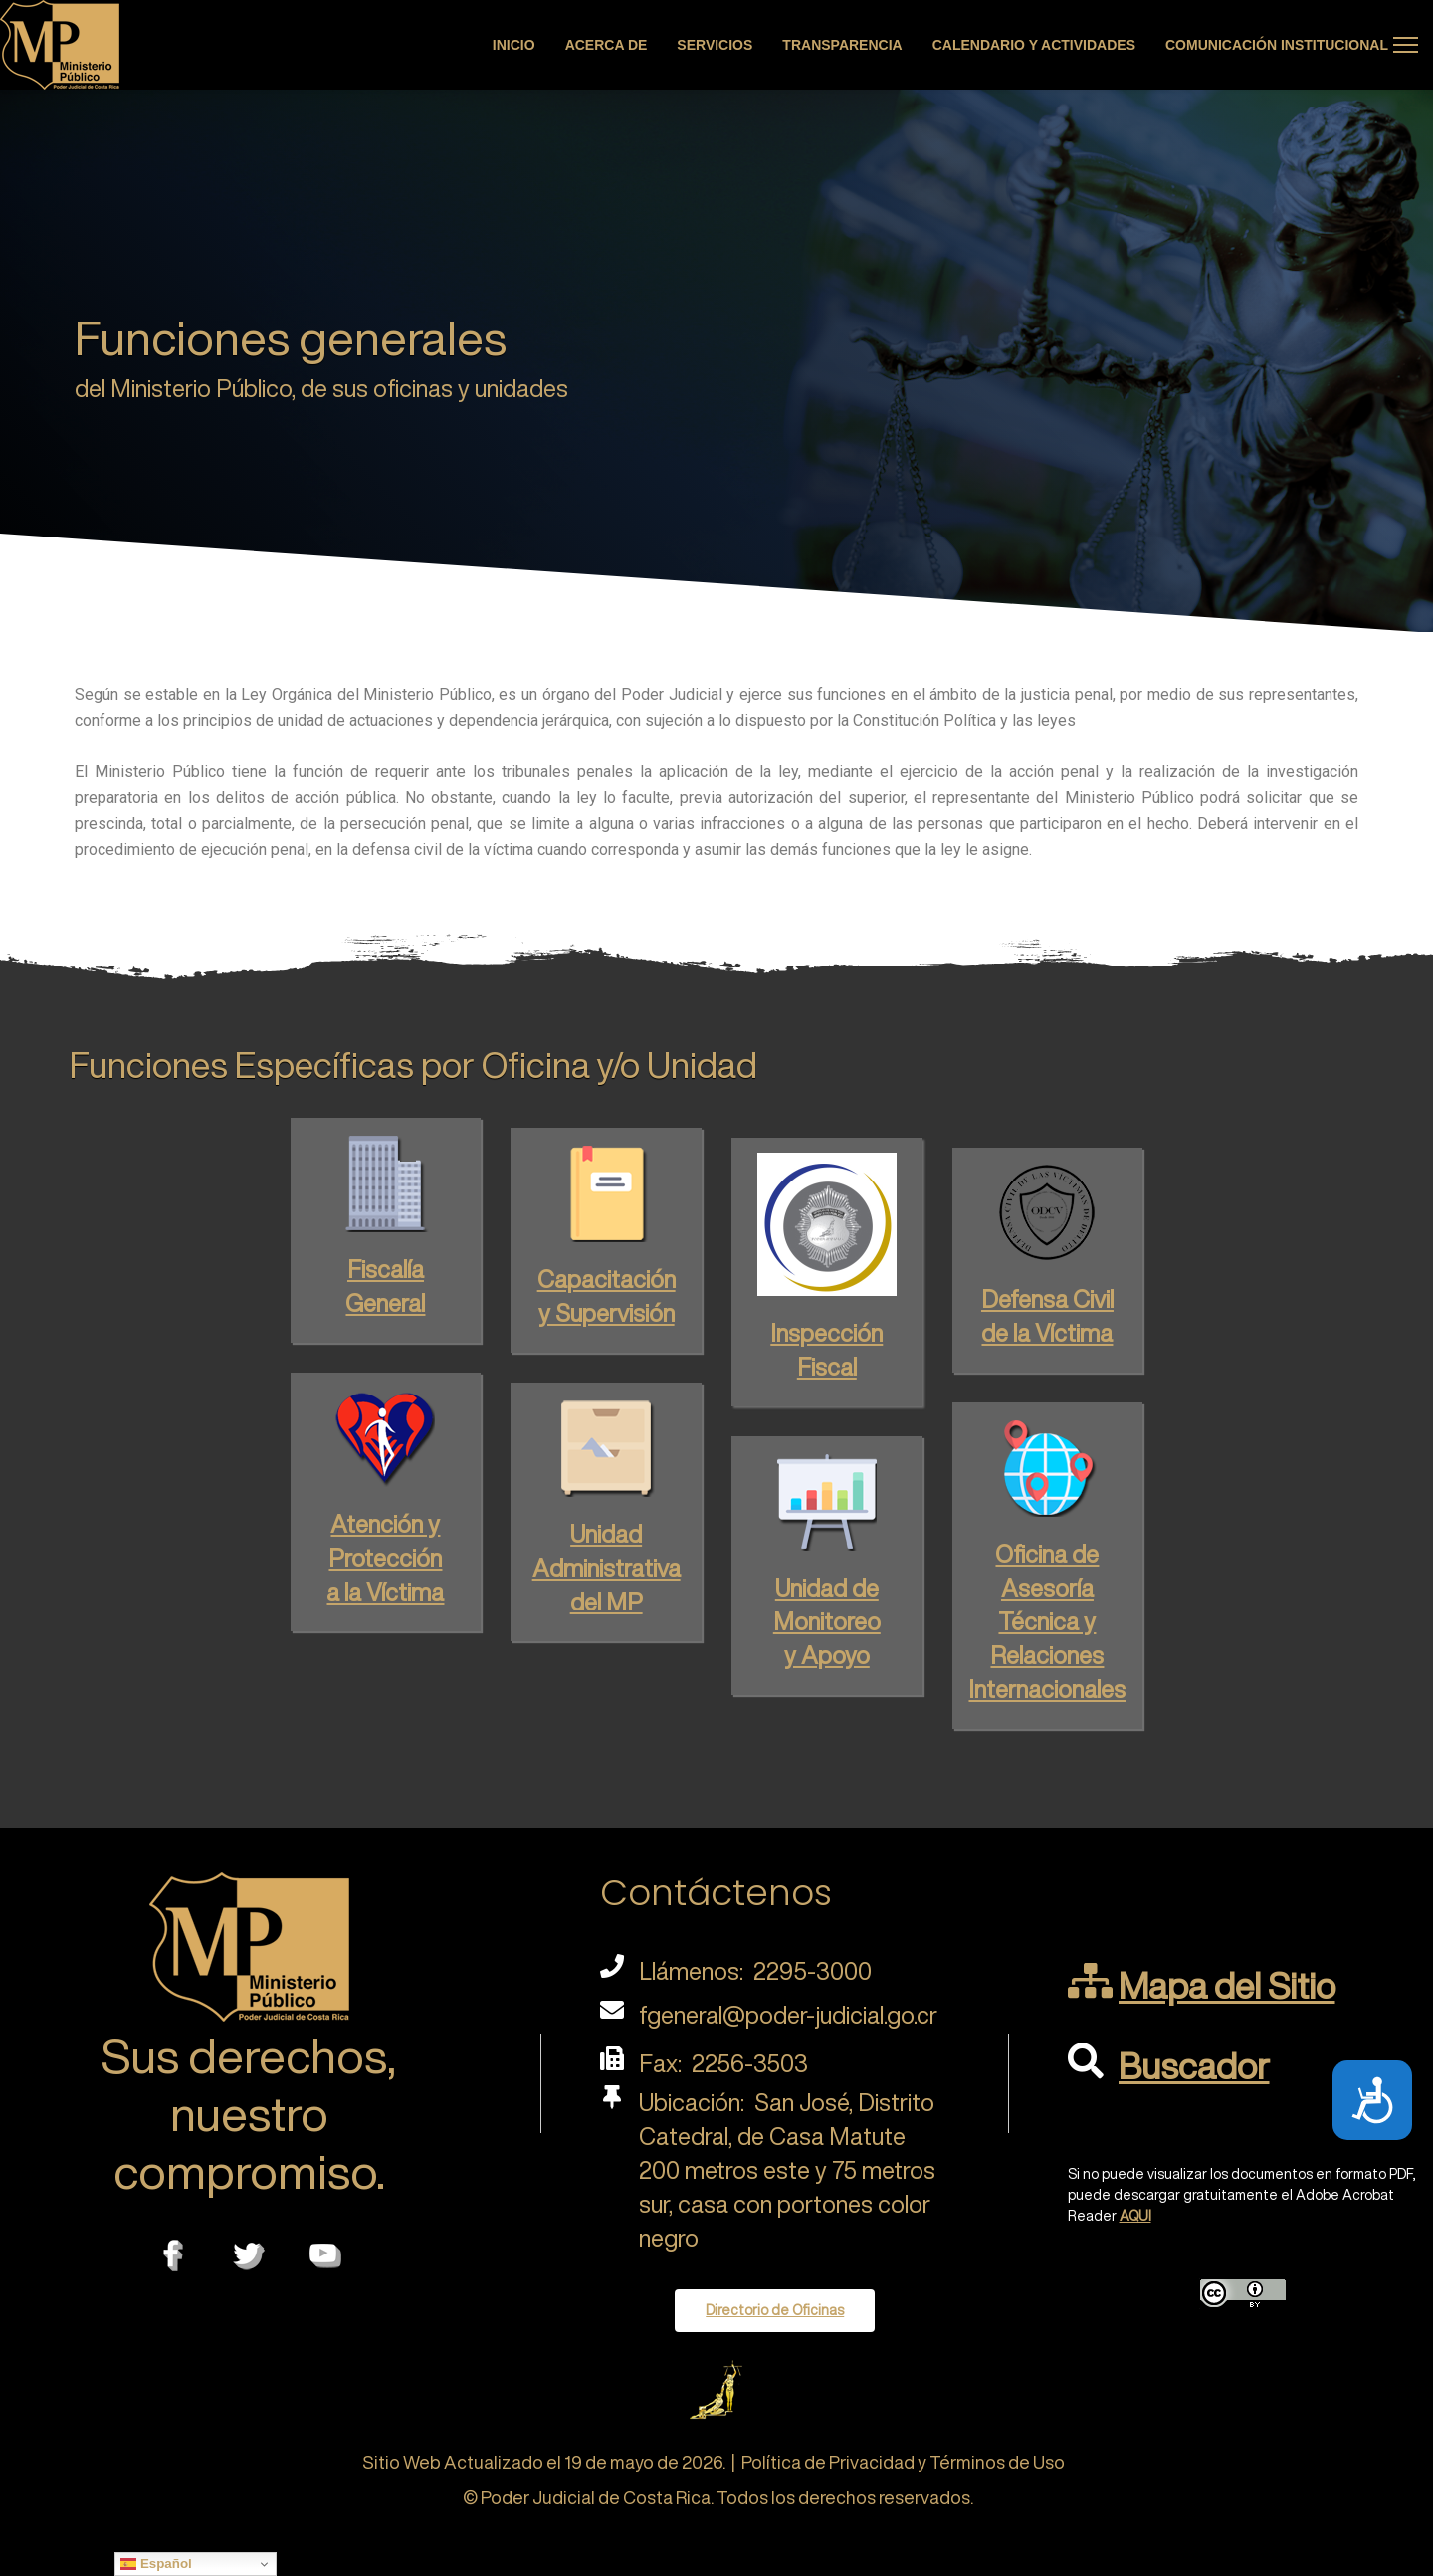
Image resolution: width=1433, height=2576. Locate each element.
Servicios (714, 45)
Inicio (514, 45)
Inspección (826, 1314)
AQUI (1135, 2216)
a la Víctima (385, 1582)
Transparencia (842, 45)
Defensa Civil (1047, 1280)
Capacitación (606, 1263)
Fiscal (827, 1348)
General (385, 1293)
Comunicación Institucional (1276, 45)
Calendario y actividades (1033, 45)
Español (156, 2564)
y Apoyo (827, 1645)
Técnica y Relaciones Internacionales (1047, 1645)
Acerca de (606, 45)
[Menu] (1405, 45)
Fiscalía (385, 1259)
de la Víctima (1047, 1314)
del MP (606, 1592)
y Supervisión (606, 1297)
